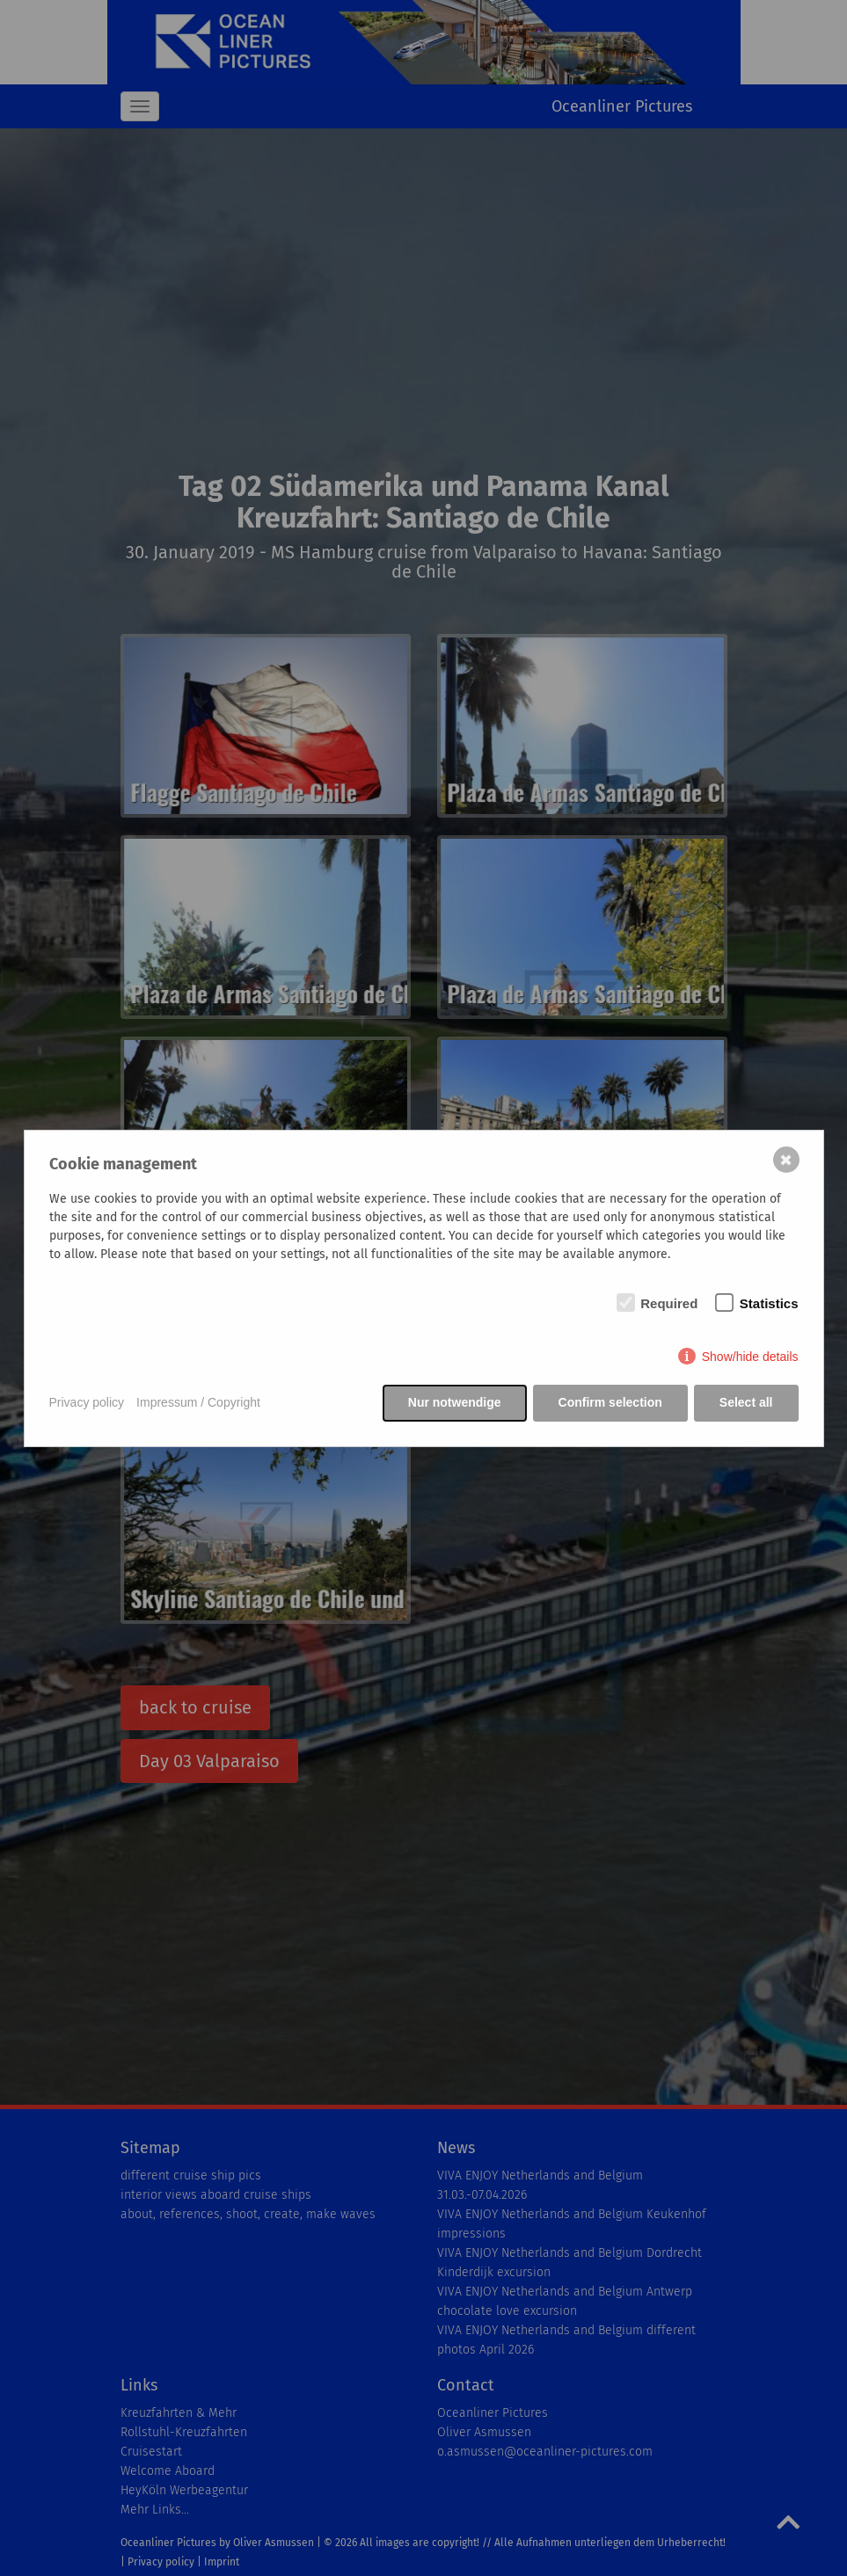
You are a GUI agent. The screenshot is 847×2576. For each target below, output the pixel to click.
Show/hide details (750, 1357)
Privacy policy (87, 1402)
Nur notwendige (454, 1402)
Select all (746, 1402)
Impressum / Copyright (198, 1402)
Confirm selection (610, 1402)
